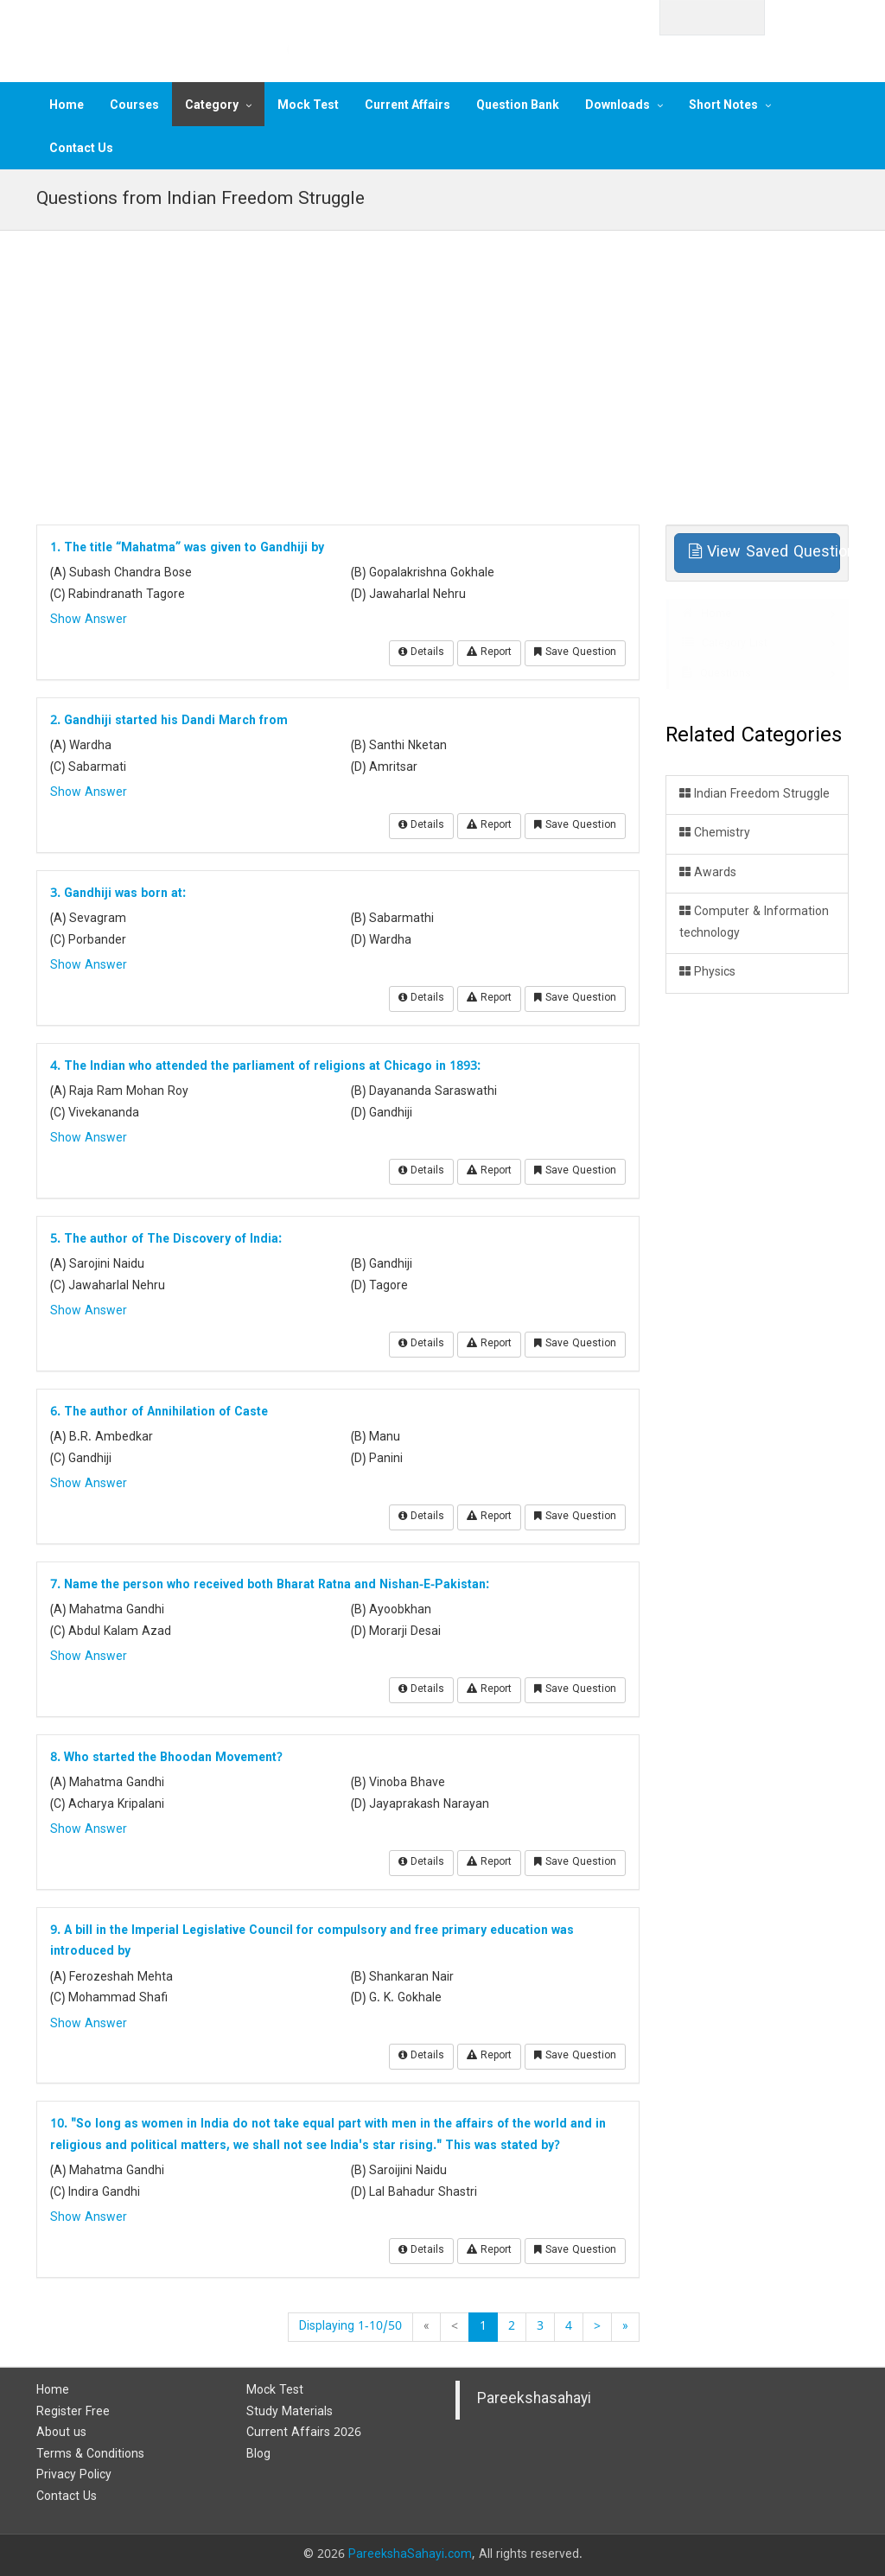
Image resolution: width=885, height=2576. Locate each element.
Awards (707, 873)
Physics (707, 972)
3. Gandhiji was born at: (118, 894)
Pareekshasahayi (534, 2399)
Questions (716, 674)
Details (421, 652)
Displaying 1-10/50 (350, 2326)
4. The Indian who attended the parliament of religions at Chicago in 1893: (265, 1066)
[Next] (597, 2327)
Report (489, 652)
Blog (258, 2454)
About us (61, 2433)
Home (66, 104)
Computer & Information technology (754, 923)
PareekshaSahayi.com (410, 2554)
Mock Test (308, 104)
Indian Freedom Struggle (754, 794)
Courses (134, 104)
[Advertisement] (442, 369)
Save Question (575, 652)
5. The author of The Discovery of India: (166, 1239)
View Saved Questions (765, 553)
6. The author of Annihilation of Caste (159, 1412)
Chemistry (714, 833)
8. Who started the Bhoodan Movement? (166, 1758)
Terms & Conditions (90, 2454)
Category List (724, 644)
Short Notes (723, 104)
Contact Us (81, 148)
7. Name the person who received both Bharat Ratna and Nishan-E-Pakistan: (269, 1585)
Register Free (73, 2412)
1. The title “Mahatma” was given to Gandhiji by (187, 548)
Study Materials (289, 2412)
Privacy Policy (73, 2475)
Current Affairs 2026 (303, 2433)
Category (212, 104)
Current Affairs (407, 104)
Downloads (617, 104)
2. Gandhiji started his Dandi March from (169, 721)
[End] (625, 2327)
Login (817, 15)
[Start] (426, 2327)
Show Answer (88, 620)
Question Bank (517, 104)
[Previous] (454, 2327)
